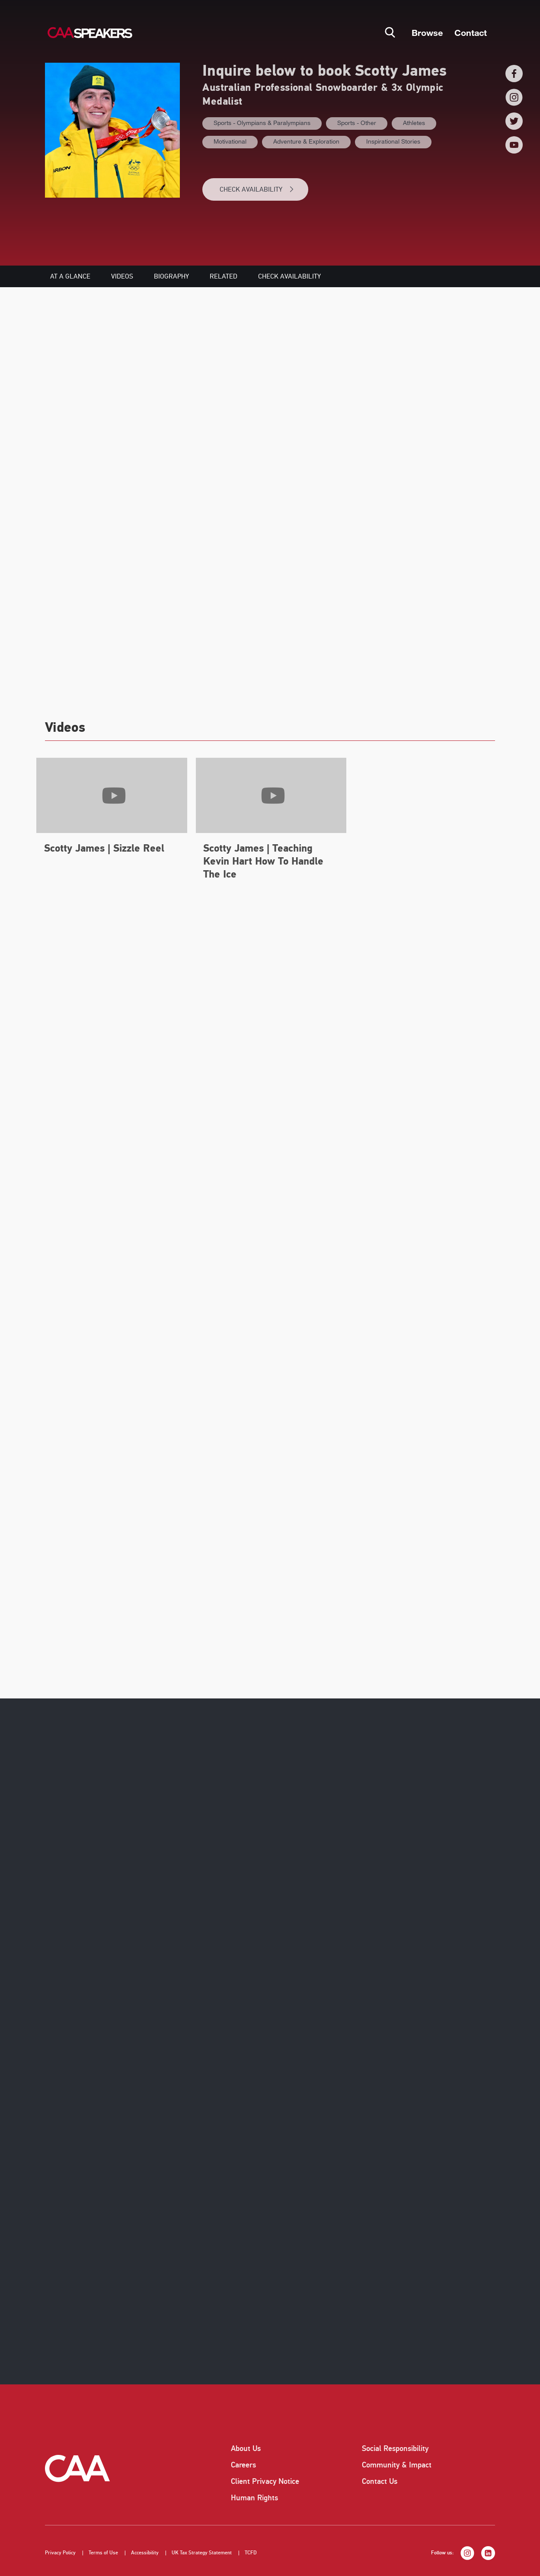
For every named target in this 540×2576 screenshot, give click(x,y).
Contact (470, 32)
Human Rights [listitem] (254, 2497)
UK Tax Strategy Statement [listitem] (202, 2553)
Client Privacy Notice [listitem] (265, 2481)
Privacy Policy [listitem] (60, 2553)
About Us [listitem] (246, 2448)
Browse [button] (427, 32)
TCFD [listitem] (251, 2553)
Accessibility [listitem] (145, 2553)
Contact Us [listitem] (379, 2481)
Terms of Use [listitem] (103, 2553)
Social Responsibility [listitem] (395, 2448)
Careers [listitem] (243, 2465)
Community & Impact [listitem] (396, 2465)
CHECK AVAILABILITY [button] (257, 189)
